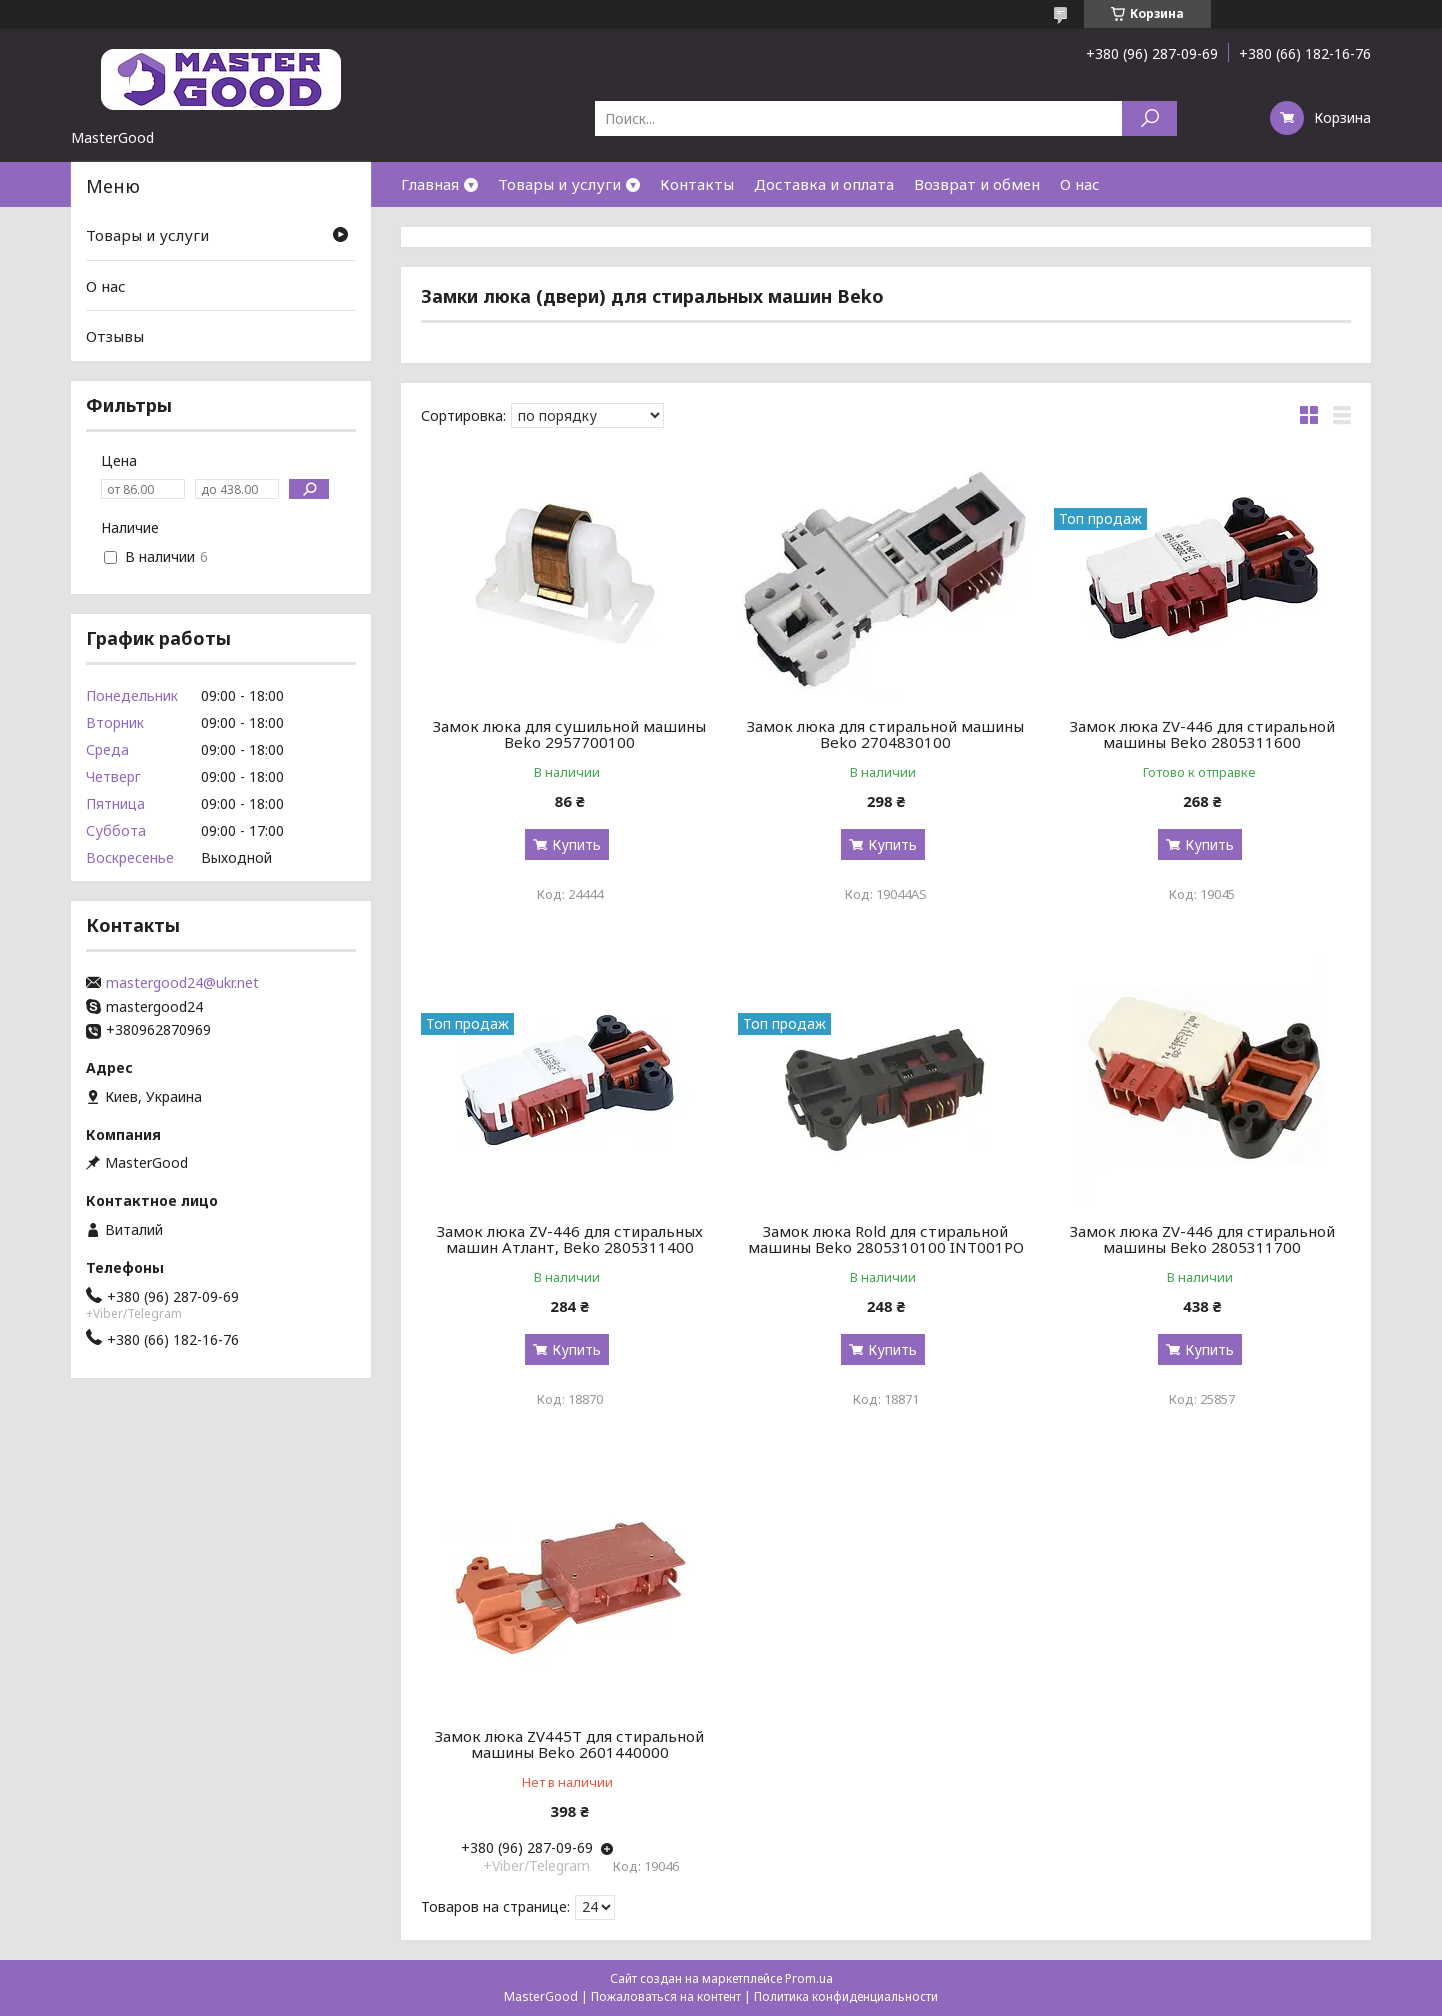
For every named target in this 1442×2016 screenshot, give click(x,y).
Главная (430, 184)
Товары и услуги (559, 184)
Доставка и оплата (824, 184)
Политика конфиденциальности (846, 1996)
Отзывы (115, 336)
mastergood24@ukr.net (182, 983)
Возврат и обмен (977, 184)
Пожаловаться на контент (666, 1996)
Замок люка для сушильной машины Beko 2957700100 (569, 734)
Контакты (697, 184)
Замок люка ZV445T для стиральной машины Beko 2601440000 (569, 1744)
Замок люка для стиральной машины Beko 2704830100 (885, 734)
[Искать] (1149, 118)
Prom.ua (809, 1978)
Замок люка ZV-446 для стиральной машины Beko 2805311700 (1202, 1239)
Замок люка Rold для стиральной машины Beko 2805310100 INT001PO (886, 1239)
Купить (576, 844)
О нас (1080, 184)
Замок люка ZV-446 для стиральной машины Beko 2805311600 (1202, 734)
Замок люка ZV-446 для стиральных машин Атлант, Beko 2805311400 (570, 1239)
